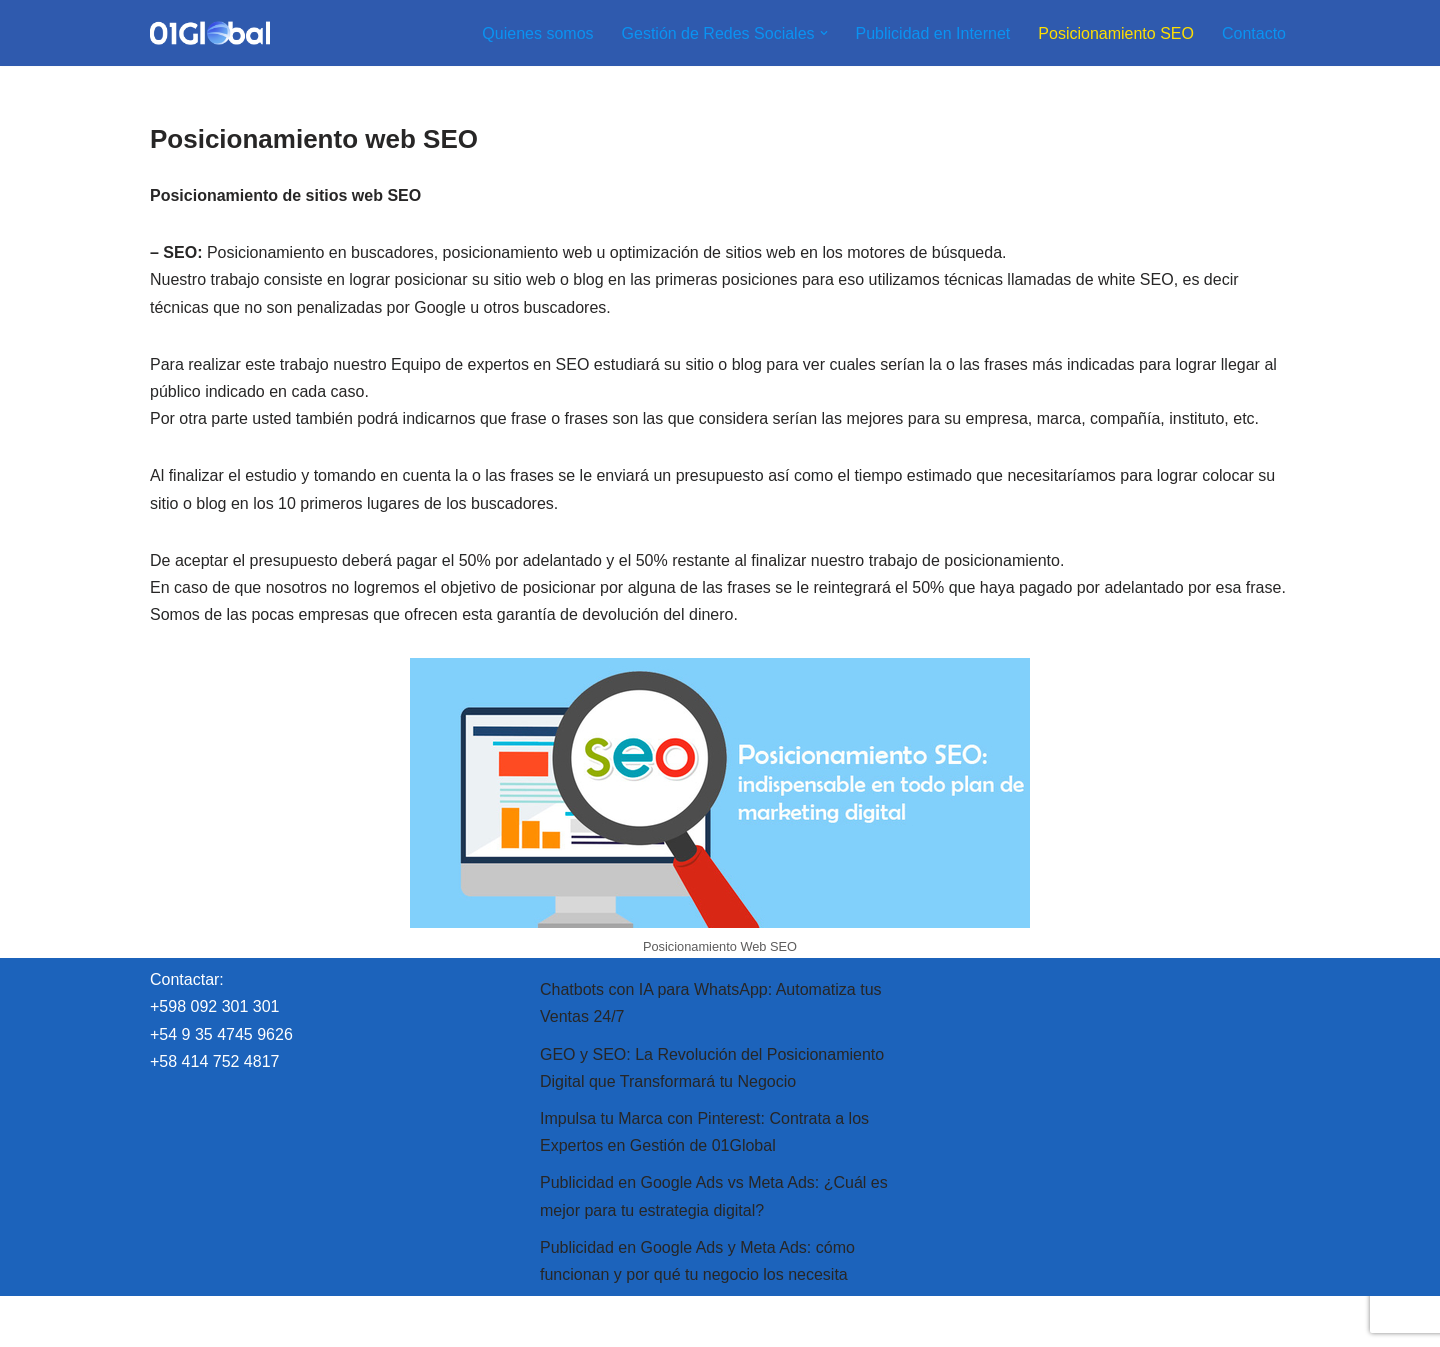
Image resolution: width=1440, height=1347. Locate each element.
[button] (824, 33)
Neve (168, 1321)
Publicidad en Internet (933, 33)
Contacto (1254, 33)
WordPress (379, 1321)
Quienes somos (537, 33)
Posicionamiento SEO (1116, 33)
